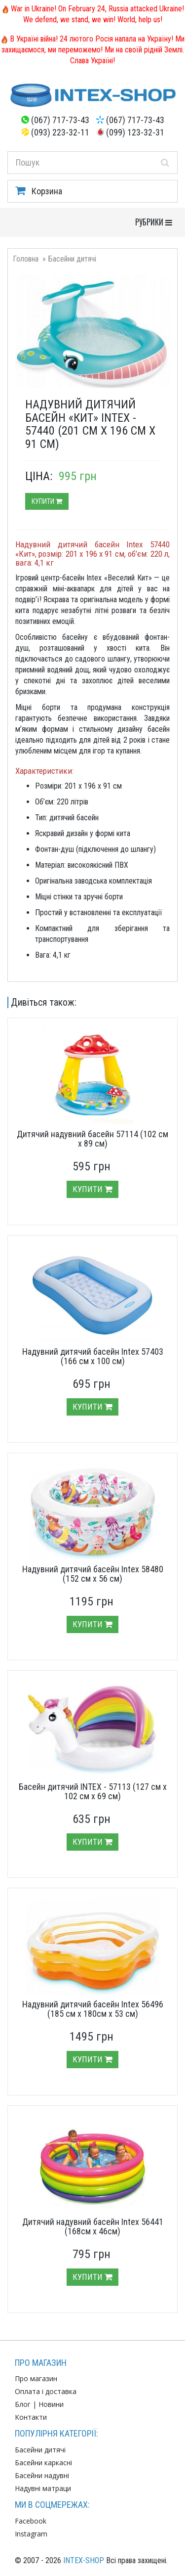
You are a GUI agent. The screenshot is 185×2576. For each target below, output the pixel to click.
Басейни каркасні (43, 2462)
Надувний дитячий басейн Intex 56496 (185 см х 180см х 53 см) (92, 2009)
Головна (25, 259)
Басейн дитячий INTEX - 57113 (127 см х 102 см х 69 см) (93, 1791)
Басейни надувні (42, 2475)
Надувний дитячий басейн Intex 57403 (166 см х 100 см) (92, 1356)
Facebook (30, 2521)
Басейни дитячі (72, 259)
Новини (51, 2404)
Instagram (31, 2533)
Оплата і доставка (45, 2391)
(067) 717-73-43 (60, 120)
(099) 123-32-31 (135, 132)
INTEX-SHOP (83, 2560)
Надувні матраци (43, 2488)
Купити (47, 501)
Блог (23, 2404)
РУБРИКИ (156, 222)
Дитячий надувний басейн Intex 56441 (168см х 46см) (92, 2227)
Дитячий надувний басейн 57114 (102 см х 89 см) (92, 1139)
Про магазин (36, 2378)
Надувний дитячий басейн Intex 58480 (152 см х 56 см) (92, 1574)
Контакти (31, 2417)
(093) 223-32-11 (60, 132)
